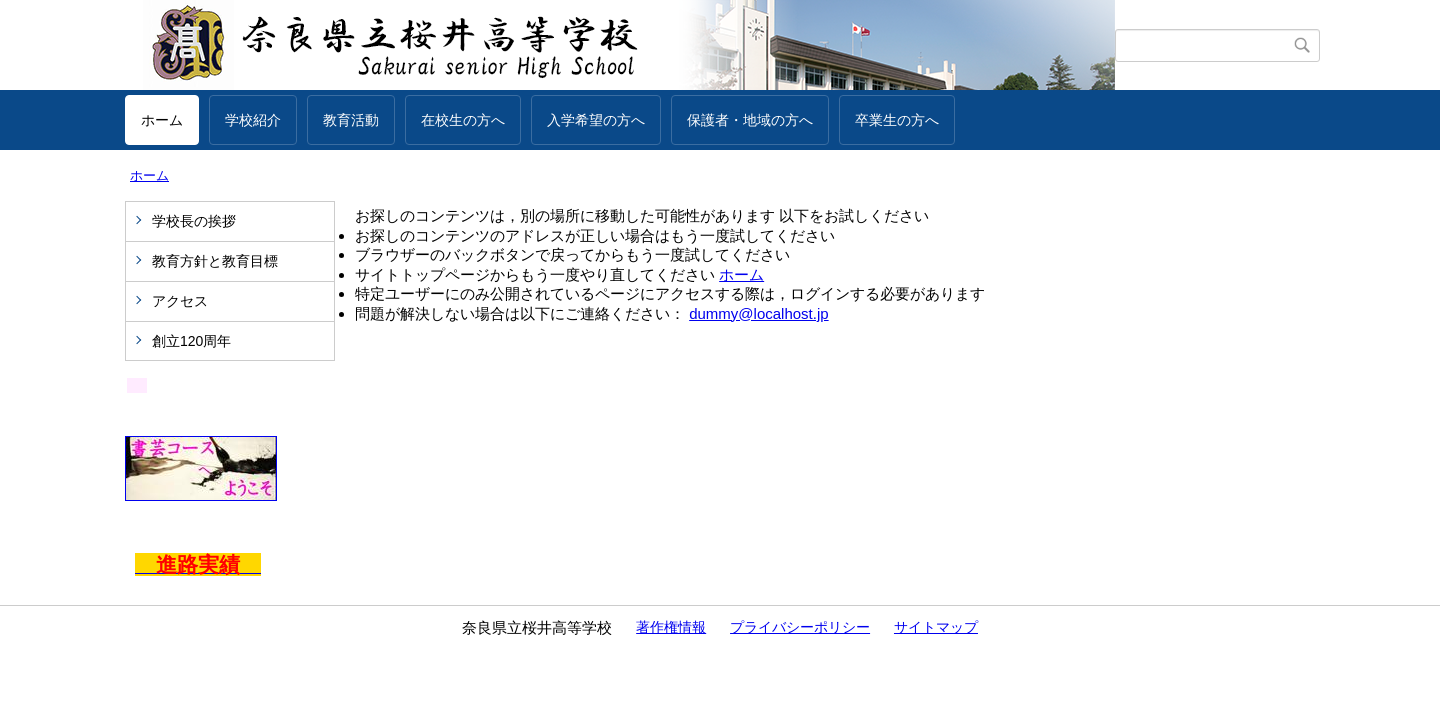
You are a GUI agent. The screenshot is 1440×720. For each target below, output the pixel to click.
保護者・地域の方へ (750, 120)
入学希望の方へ (596, 120)
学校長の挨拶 (194, 221)
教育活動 (351, 120)
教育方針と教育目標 (215, 261)
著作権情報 (671, 627)
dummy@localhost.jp (758, 313)
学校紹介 (253, 120)
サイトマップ (936, 627)
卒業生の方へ (897, 120)
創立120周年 (191, 341)
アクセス (180, 301)
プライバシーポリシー (800, 627)
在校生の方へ (463, 120)
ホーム (162, 120)
